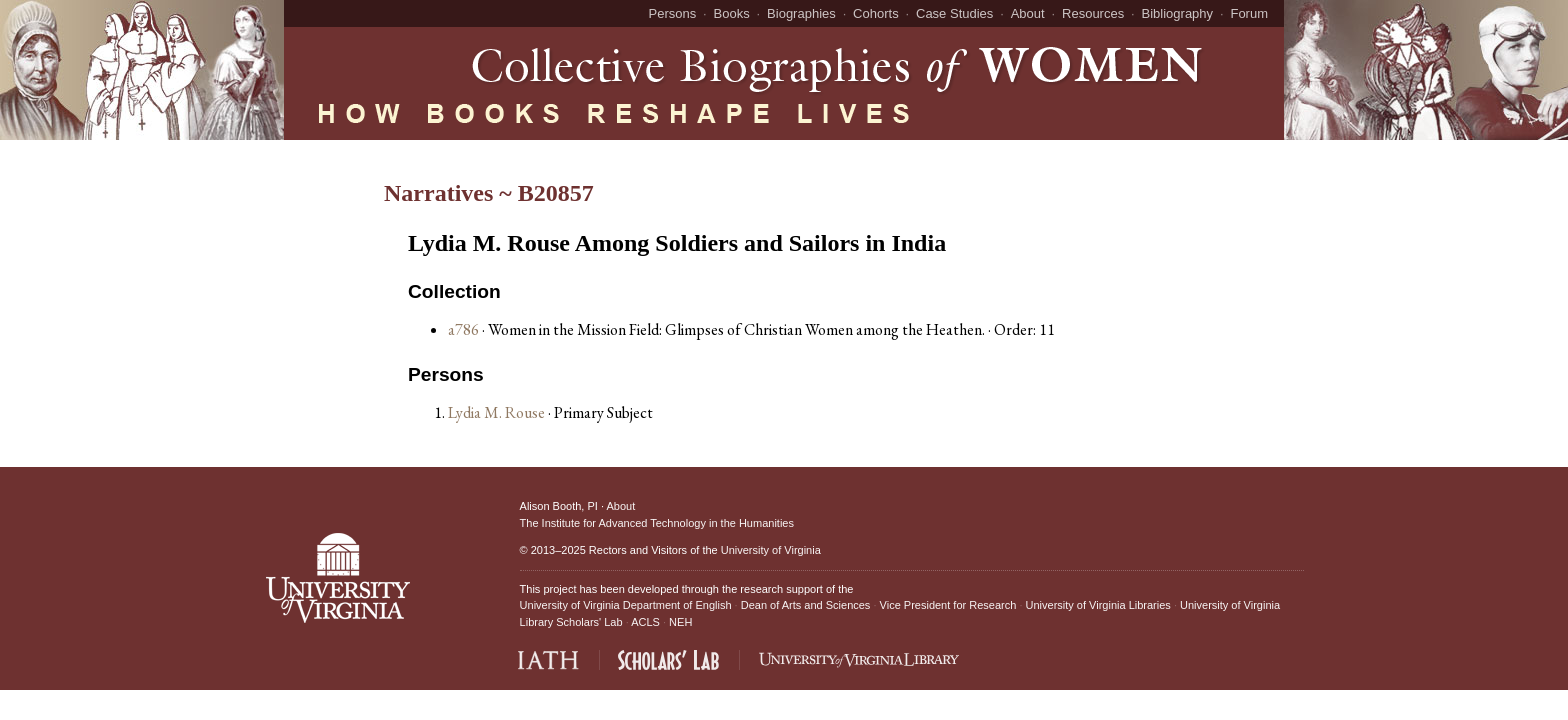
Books (732, 13)
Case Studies (954, 13)
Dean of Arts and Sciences (806, 605)
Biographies (801, 13)
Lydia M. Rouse (498, 412)
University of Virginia (771, 550)
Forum (1249, 13)
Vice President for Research (948, 605)
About (1028, 13)
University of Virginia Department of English (626, 605)
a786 (463, 329)
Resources (1093, 13)
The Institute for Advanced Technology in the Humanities (657, 523)
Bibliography (1178, 13)
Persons (673, 13)
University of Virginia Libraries (1098, 605)
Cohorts (876, 13)
